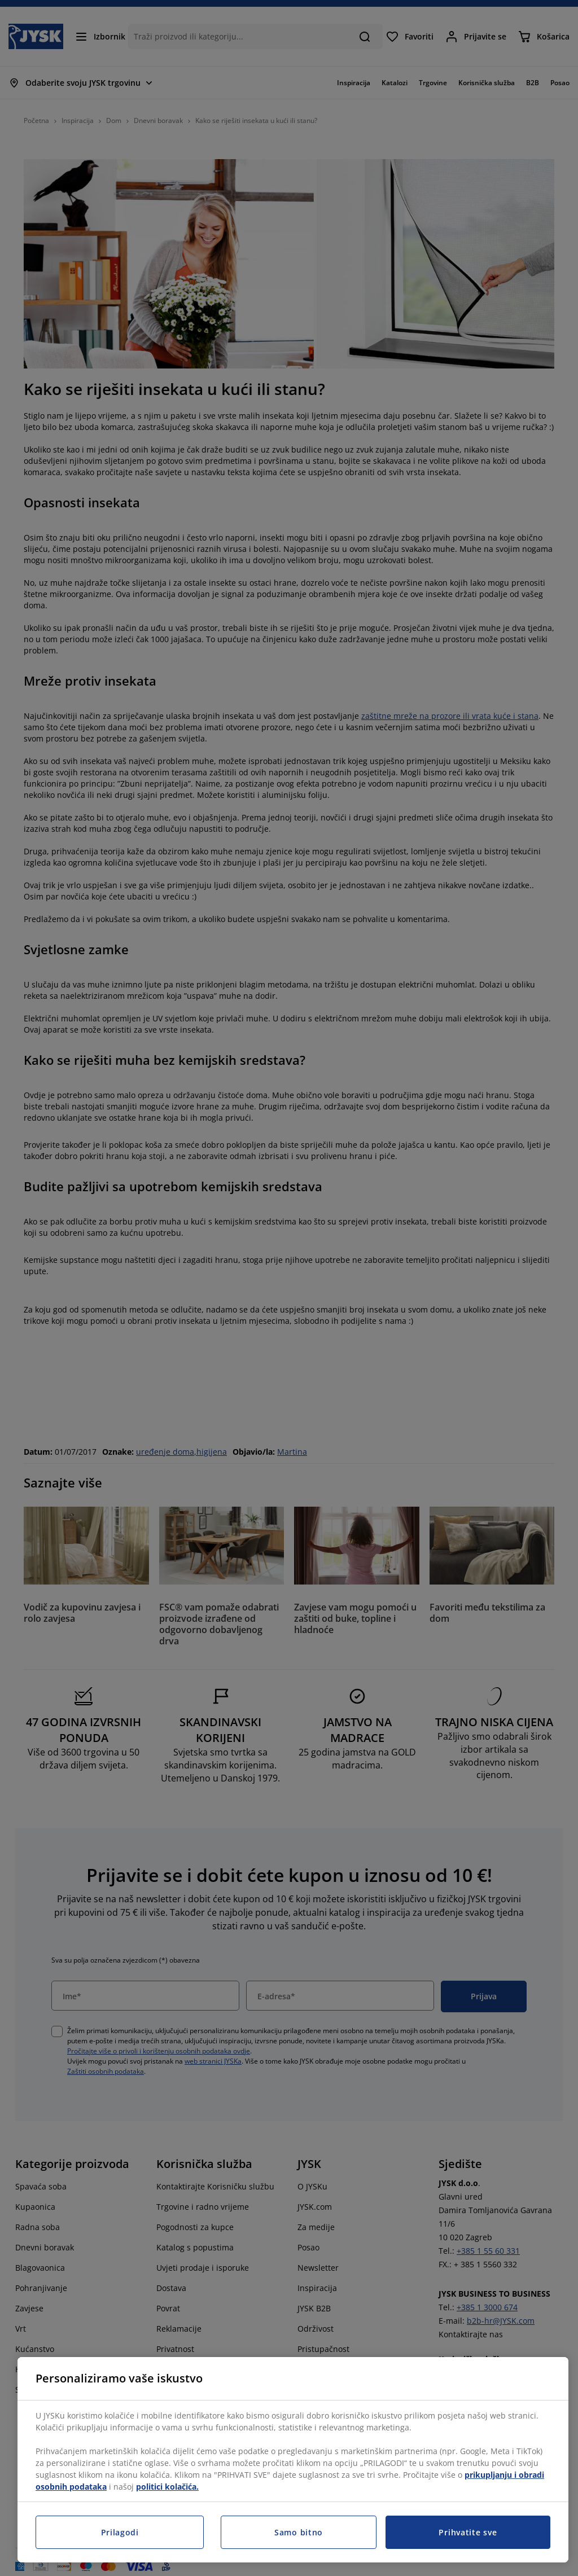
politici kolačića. (167, 2486)
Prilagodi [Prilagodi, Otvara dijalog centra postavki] (120, 2532)
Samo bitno (298, 2532)
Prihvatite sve (468, 2532)
